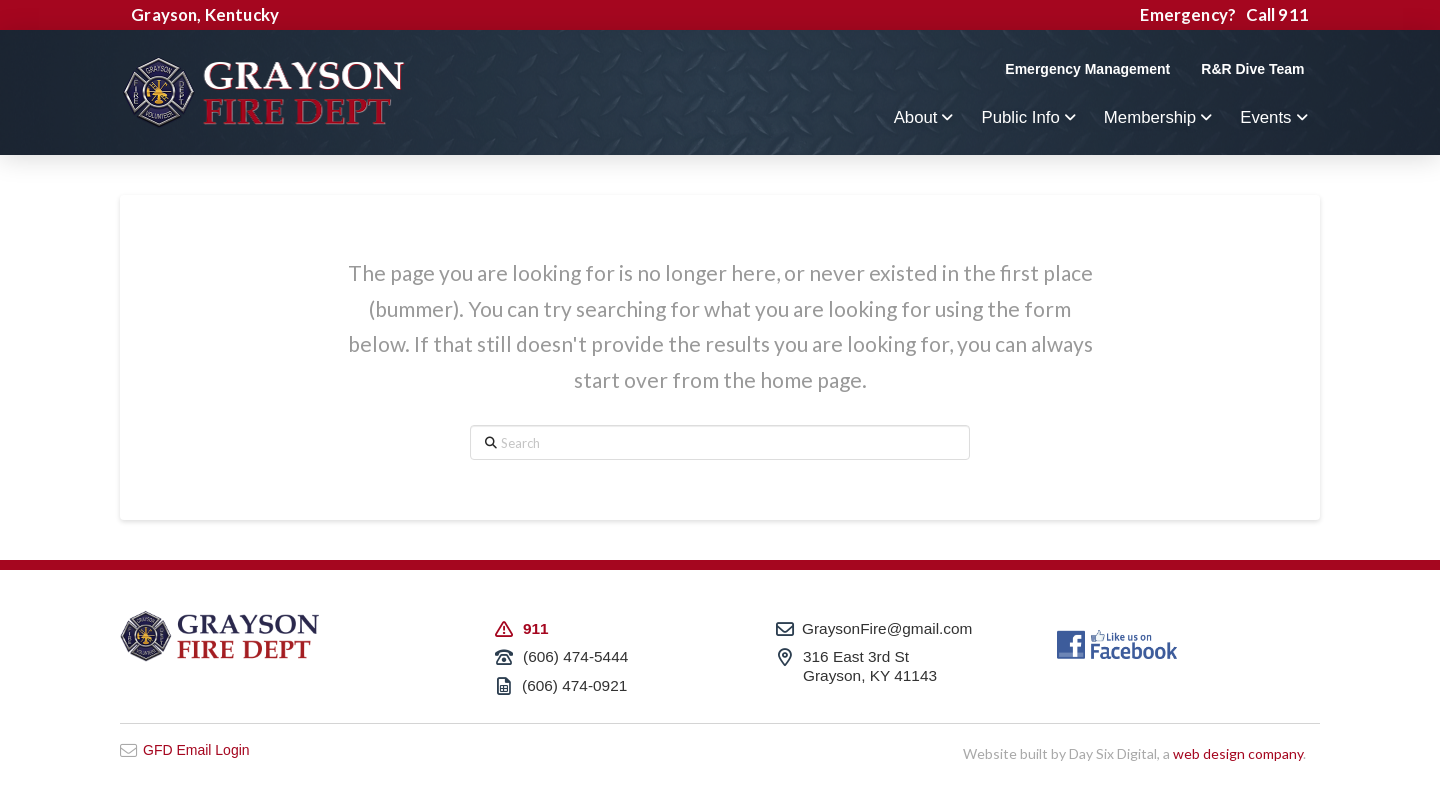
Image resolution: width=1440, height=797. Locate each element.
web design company (1238, 753)
